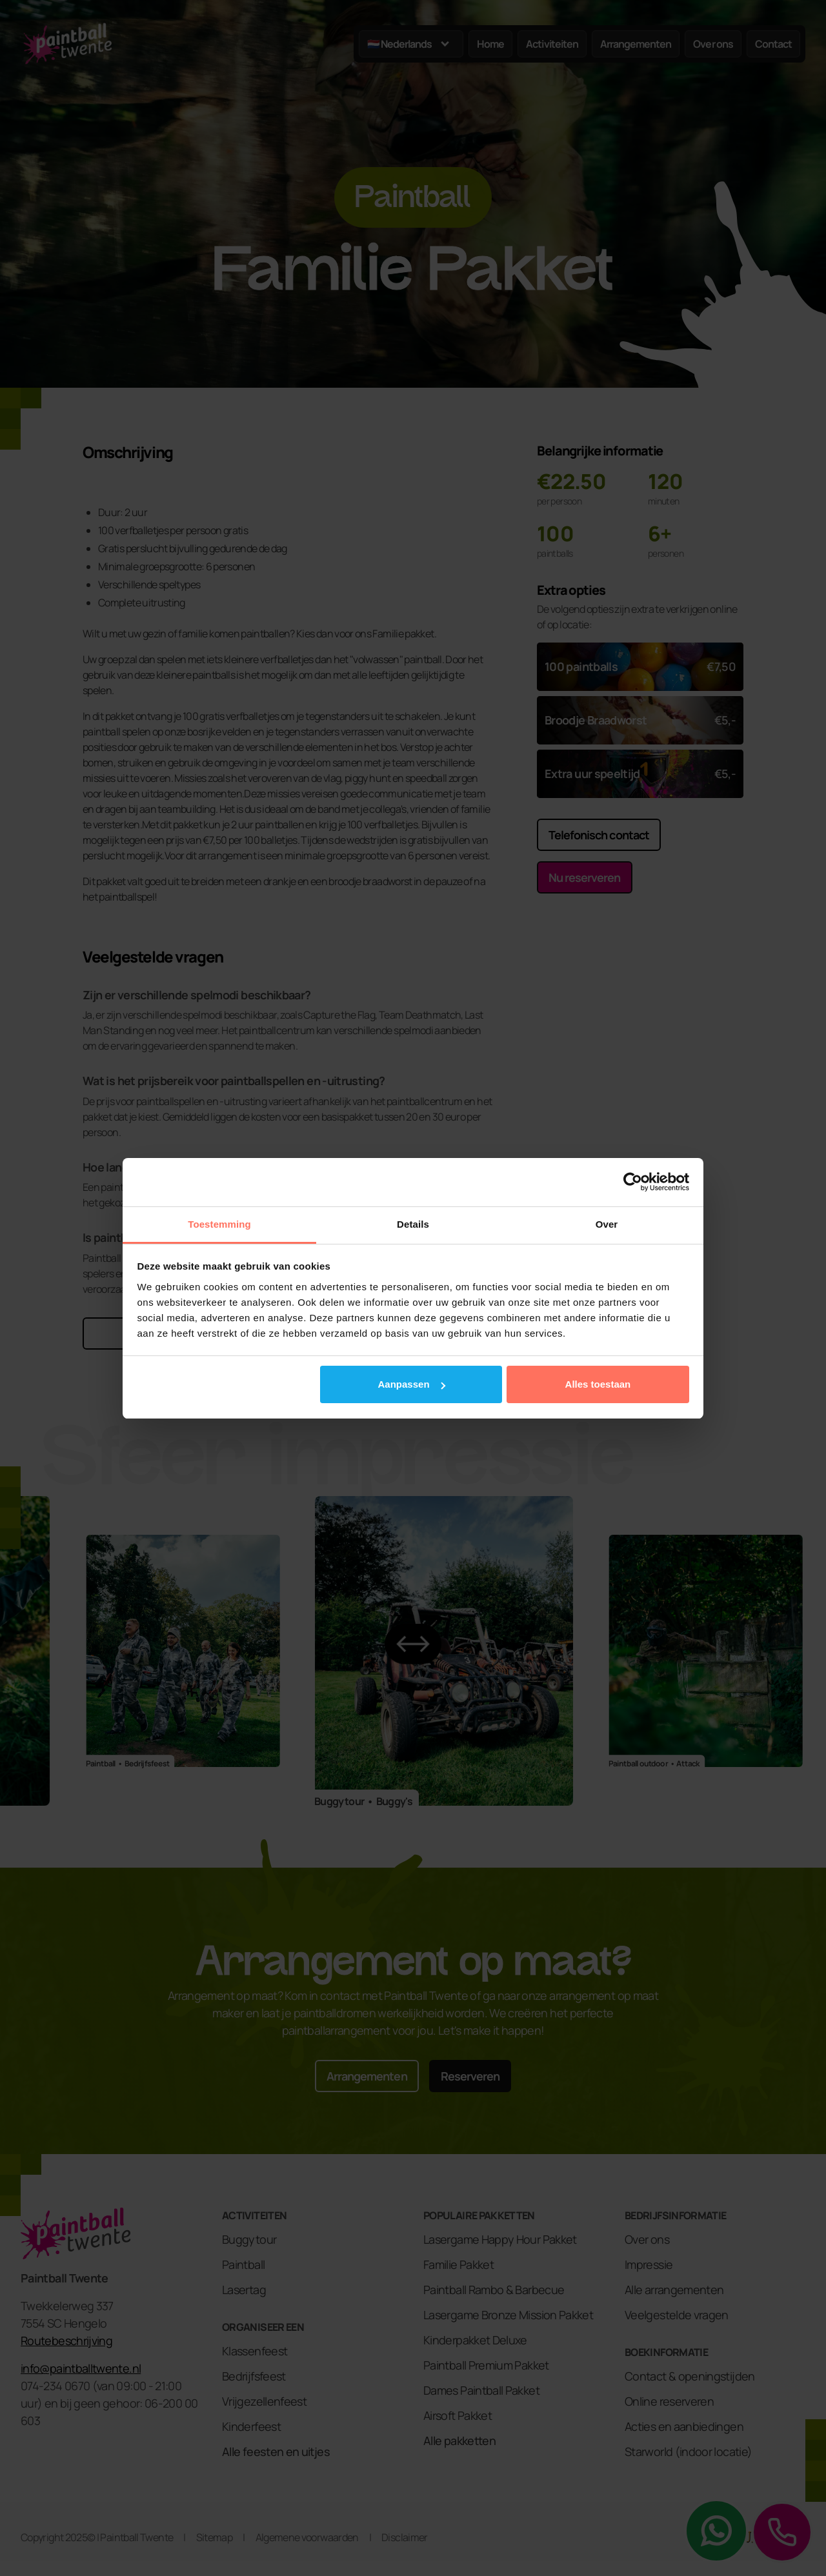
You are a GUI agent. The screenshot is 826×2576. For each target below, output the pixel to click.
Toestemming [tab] (219, 1224)
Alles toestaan (598, 1384)
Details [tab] (413, 1224)
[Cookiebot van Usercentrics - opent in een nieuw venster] (632, 1182)
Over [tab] (607, 1224)
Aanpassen (411, 1384)
